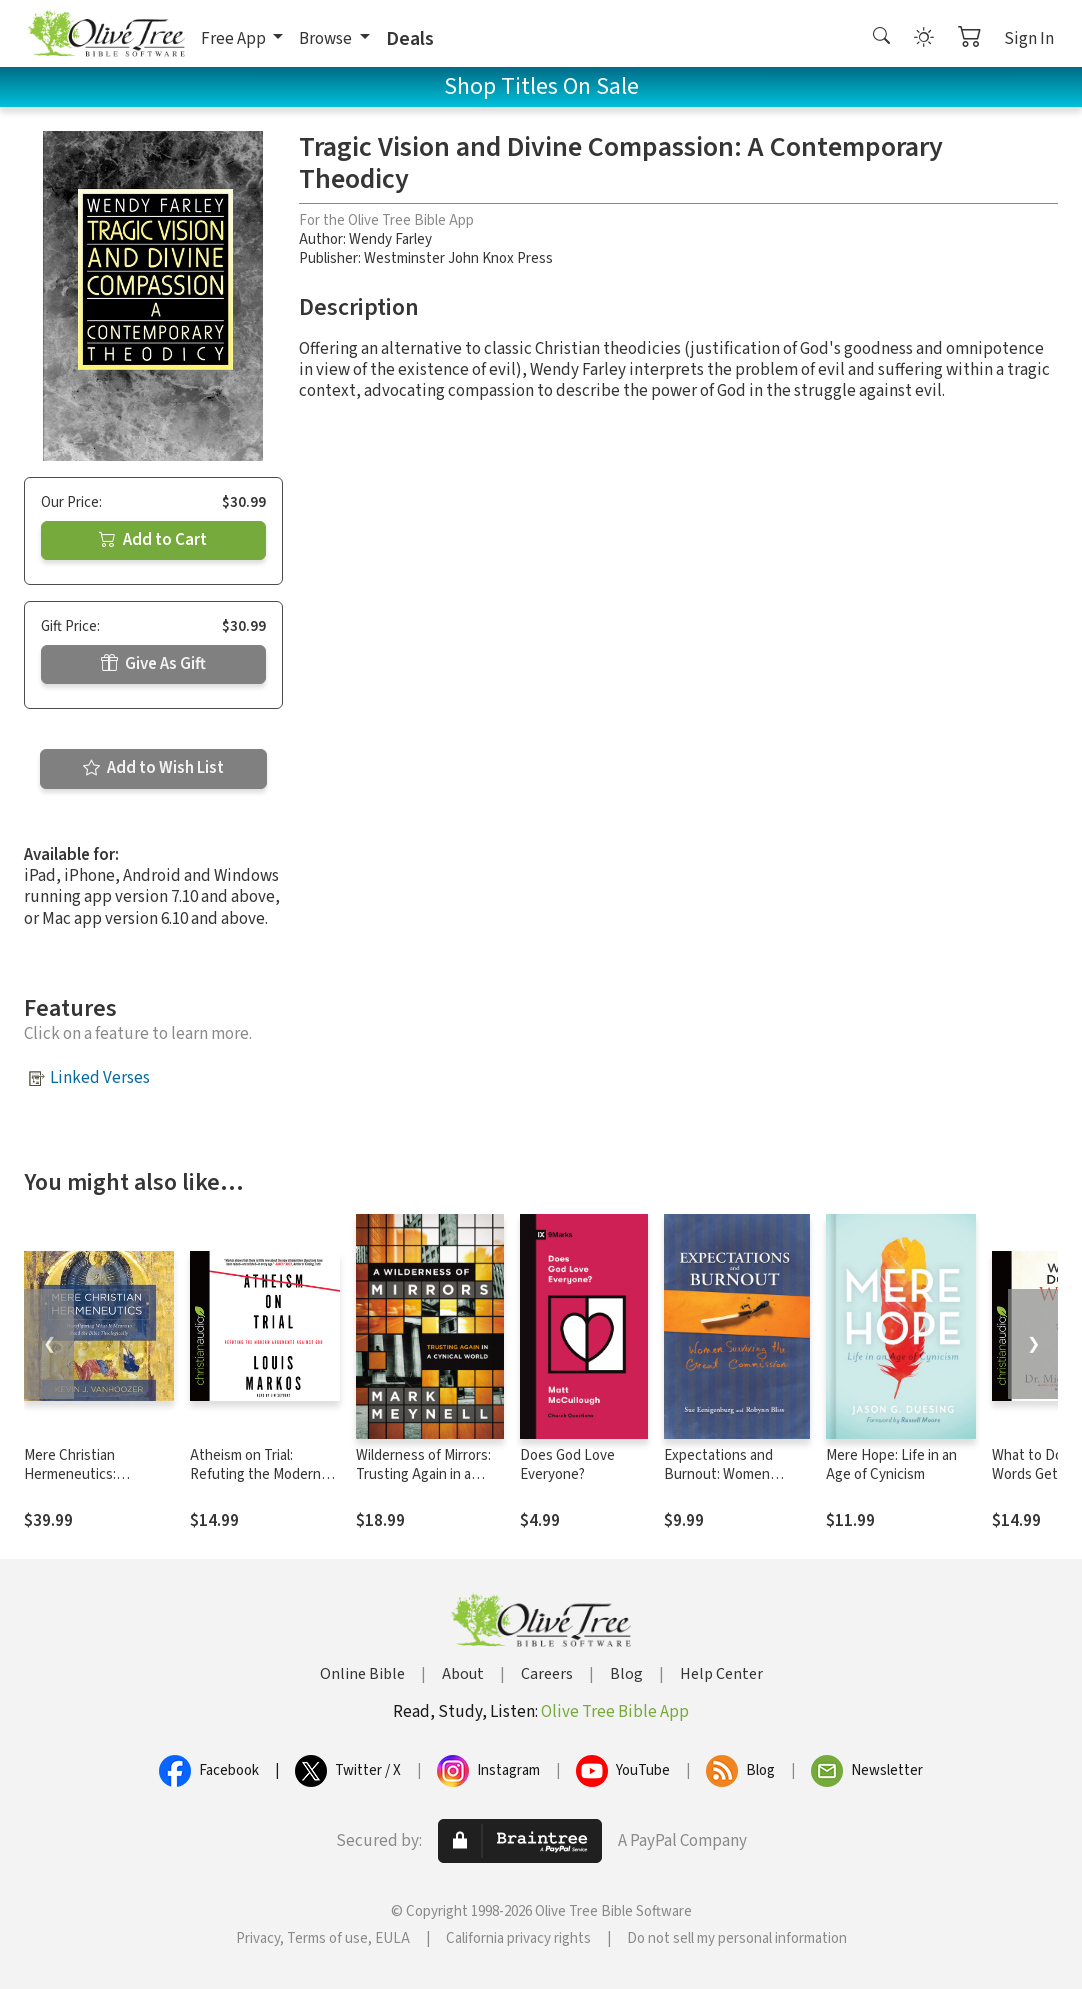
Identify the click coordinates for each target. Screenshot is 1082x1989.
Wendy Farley (390, 239)
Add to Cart (153, 540)
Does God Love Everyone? (567, 1465)
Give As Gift (153, 664)
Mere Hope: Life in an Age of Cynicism (891, 1465)
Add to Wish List (153, 768)
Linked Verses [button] (100, 1078)
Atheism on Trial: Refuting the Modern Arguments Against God (264, 1474)
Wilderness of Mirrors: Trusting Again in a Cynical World (423, 1474)
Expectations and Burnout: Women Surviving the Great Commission (724, 1484)
